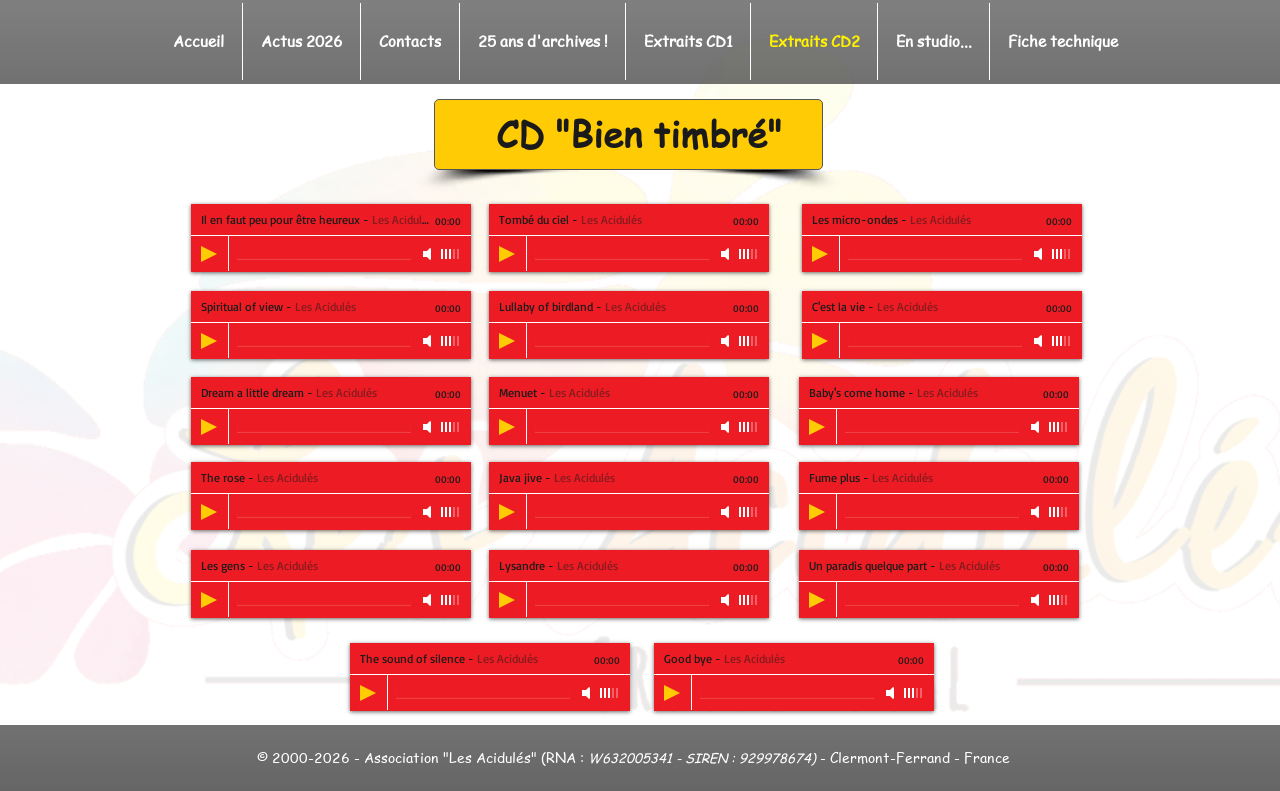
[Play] (209, 254)
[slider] (451, 254)
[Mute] (429, 254)
